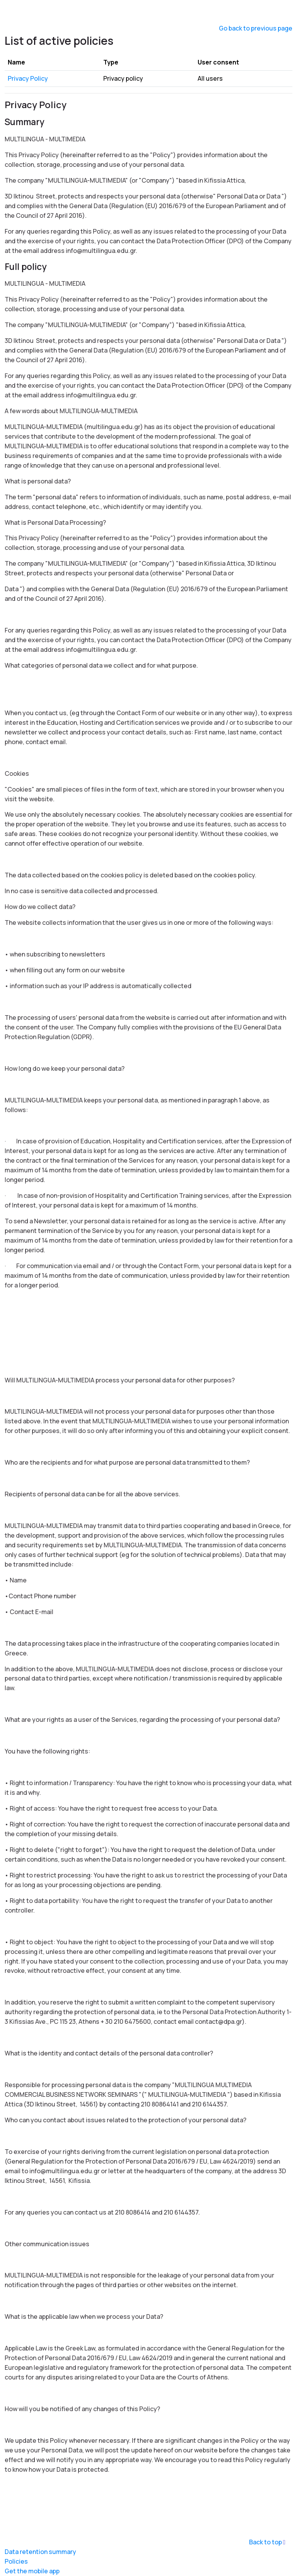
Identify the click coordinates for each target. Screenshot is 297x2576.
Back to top (269, 2542)
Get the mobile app (32, 2571)
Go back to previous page (255, 28)
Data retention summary (40, 2551)
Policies (16, 2561)
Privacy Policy (28, 78)
